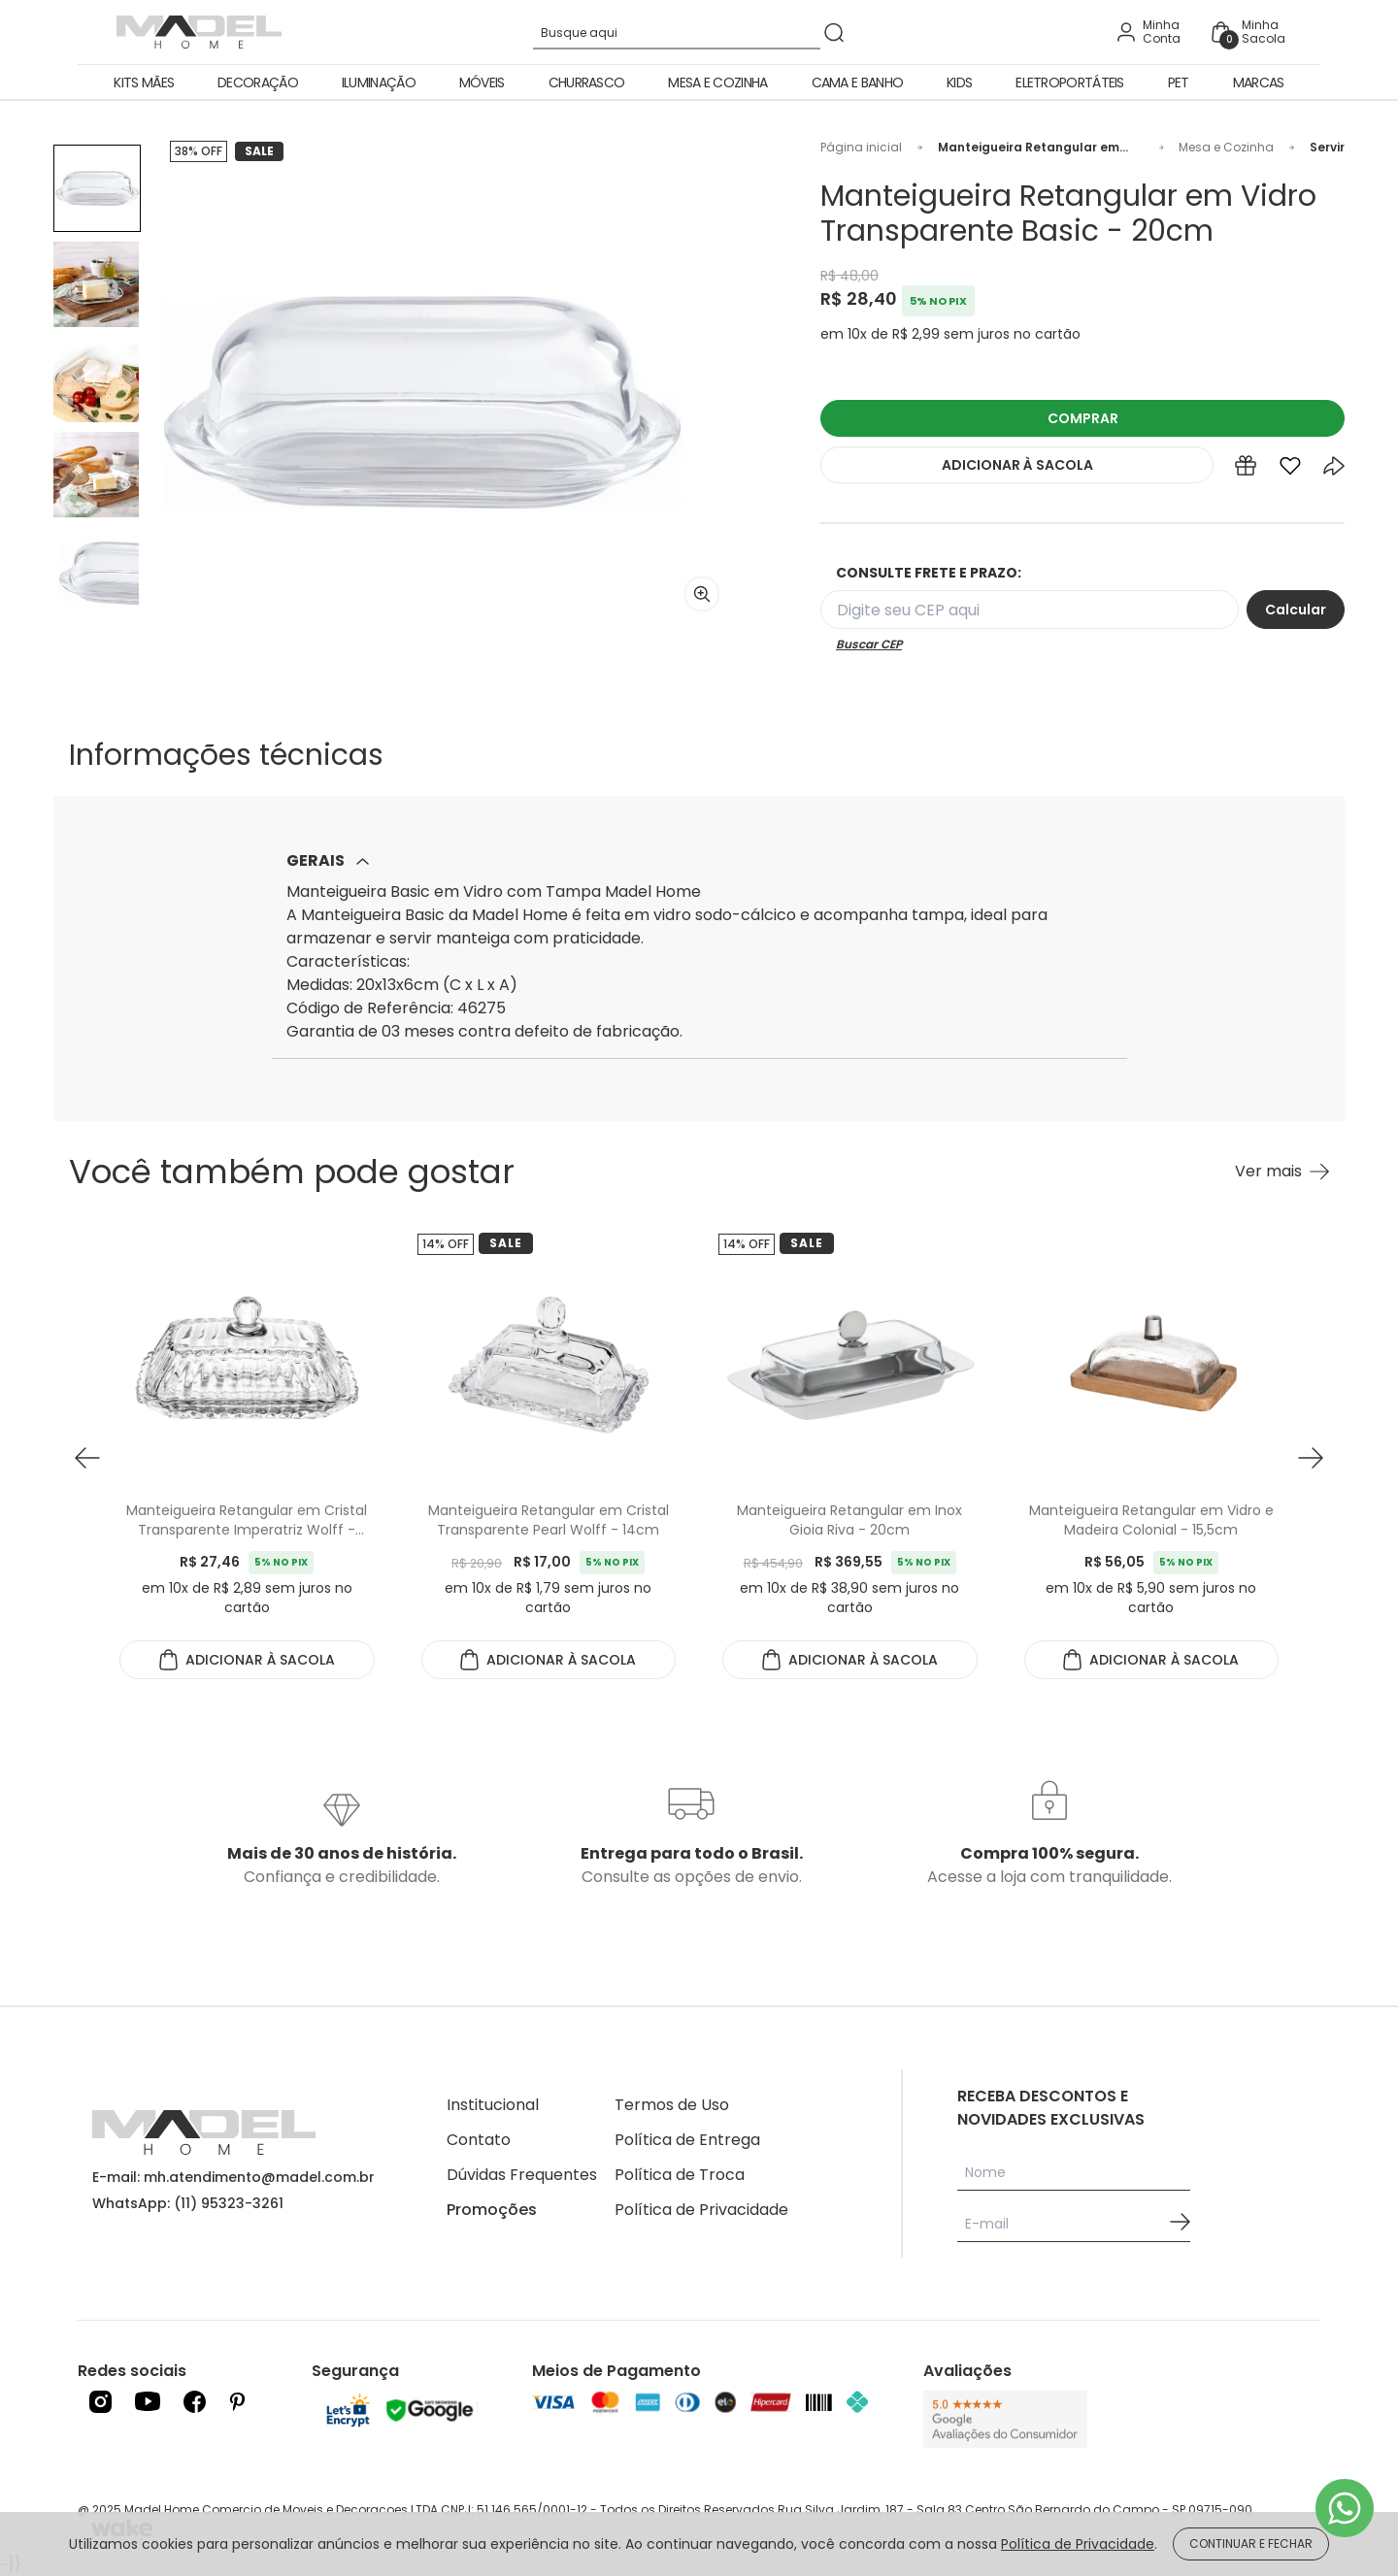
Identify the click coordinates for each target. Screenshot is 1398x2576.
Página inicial (861, 147)
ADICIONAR (1017, 465)
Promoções (492, 2209)
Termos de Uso (672, 2105)
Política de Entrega (687, 2140)
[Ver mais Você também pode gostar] (1282, 1171)
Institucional (493, 2105)
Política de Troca (680, 2174)
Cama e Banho (858, 82)
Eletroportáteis (1069, 82)
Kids (959, 82)
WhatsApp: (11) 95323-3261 (187, 2203)
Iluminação (379, 82)
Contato (479, 2140)
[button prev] (87, 1458)
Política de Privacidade (701, 2209)
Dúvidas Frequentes (522, 2174)
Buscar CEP (869, 644)
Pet (1178, 82)
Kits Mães (144, 82)
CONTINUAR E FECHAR (1251, 2543)
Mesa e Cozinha (717, 82)
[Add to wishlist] (1290, 469)
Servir (1327, 147)
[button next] (1310, 1458)
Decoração (257, 82)
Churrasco (587, 82)
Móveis (482, 82)
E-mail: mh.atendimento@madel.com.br (233, 2177)
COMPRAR (1083, 418)
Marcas (1258, 82)
